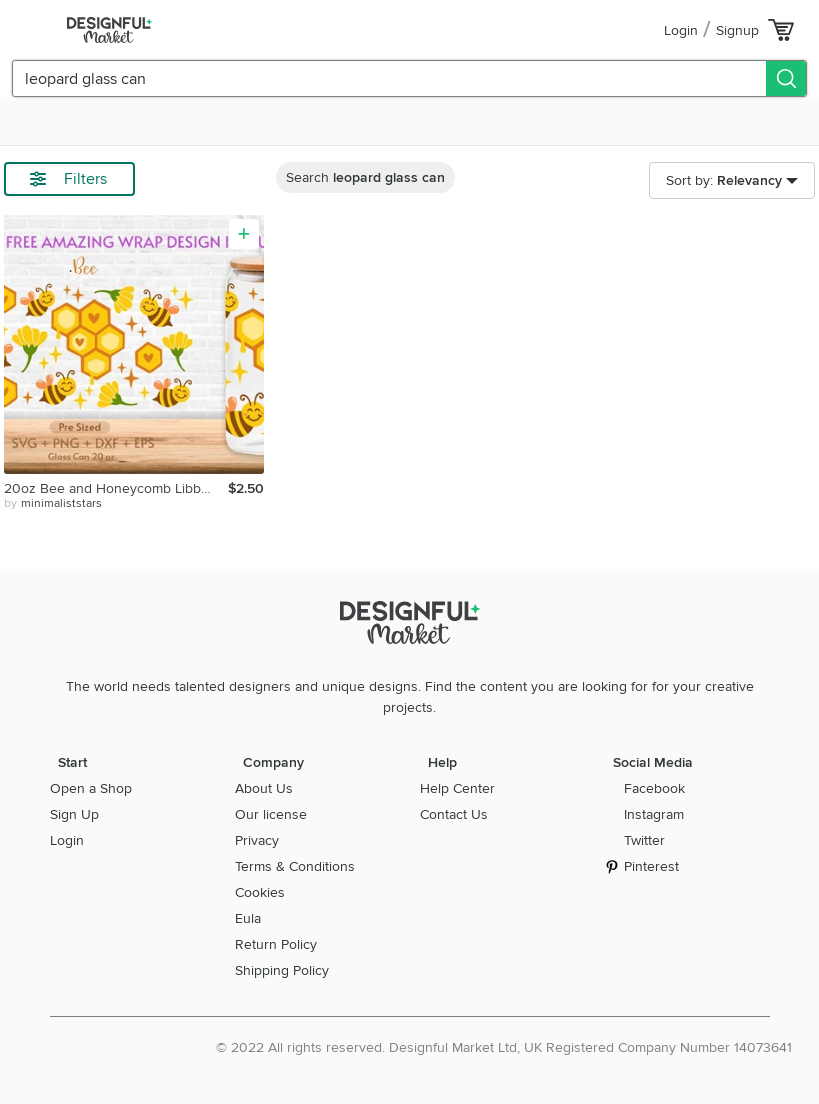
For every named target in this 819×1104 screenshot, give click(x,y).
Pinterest (651, 866)
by (53, 504)
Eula (248, 918)
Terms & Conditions (295, 866)
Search (365, 177)
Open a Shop (91, 788)
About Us (264, 788)
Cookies (260, 892)
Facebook (654, 788)
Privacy (257, 840)
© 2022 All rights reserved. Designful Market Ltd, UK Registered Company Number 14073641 (504, 1047)
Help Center (457, 788)
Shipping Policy (282, 970)
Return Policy (276, 944)
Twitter (644, 840)
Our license (271, 814)
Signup (737, 30)
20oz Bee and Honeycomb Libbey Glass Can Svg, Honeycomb (116, 488)
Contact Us (454, 814)
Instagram (654, 814)
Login (681, 30)
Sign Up (74, 814)
